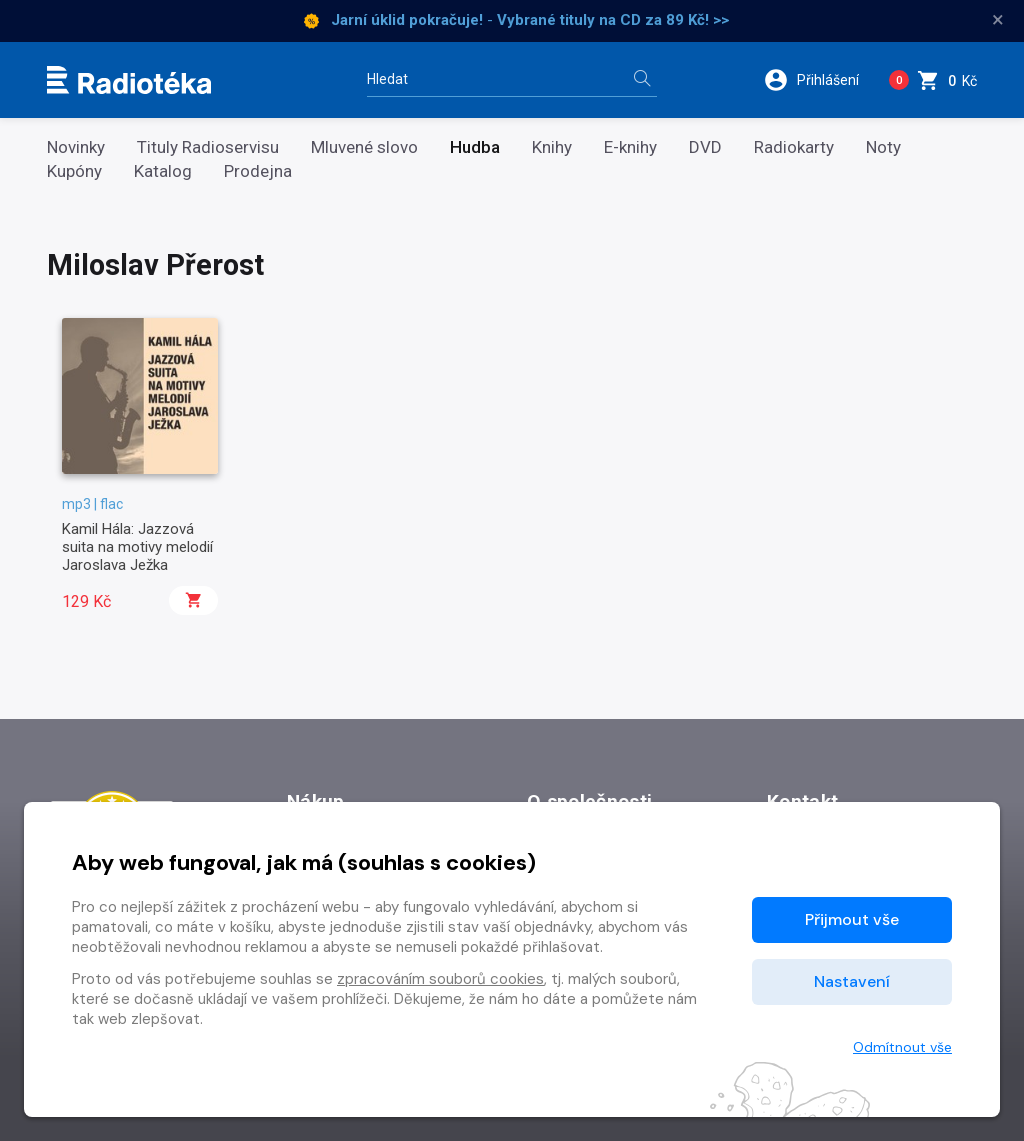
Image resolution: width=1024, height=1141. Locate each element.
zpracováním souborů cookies (440, 979)
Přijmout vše (852, 919)
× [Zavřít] (998, 20)
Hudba (475, 147)
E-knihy (630, 147)
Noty (883, 147)
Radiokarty (794, 147)
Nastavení (852, 981)
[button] (818, 80)
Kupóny (74, 171)
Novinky (76, 147)
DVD (705, 147)
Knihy (552, 147)
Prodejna (258, 171)
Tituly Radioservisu (208, 147)
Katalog (163, 171)
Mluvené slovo (364, 147)
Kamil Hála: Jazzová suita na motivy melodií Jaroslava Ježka (137, 547)
